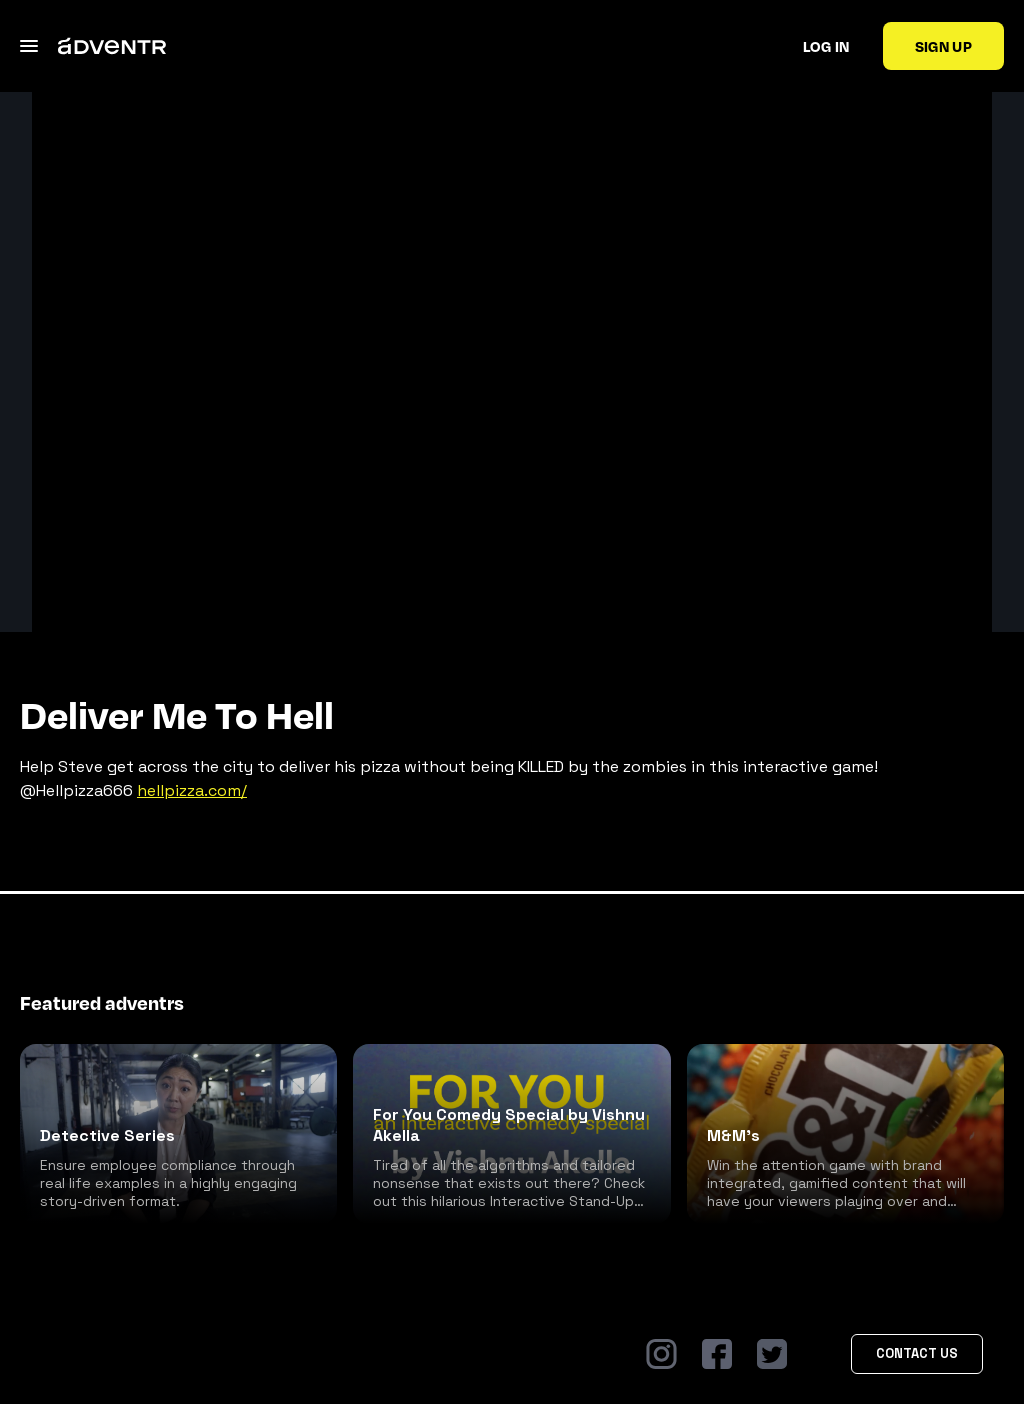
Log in (826, 46)
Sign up (943, 46)
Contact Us (917, 1353)
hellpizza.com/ (192, 790)
